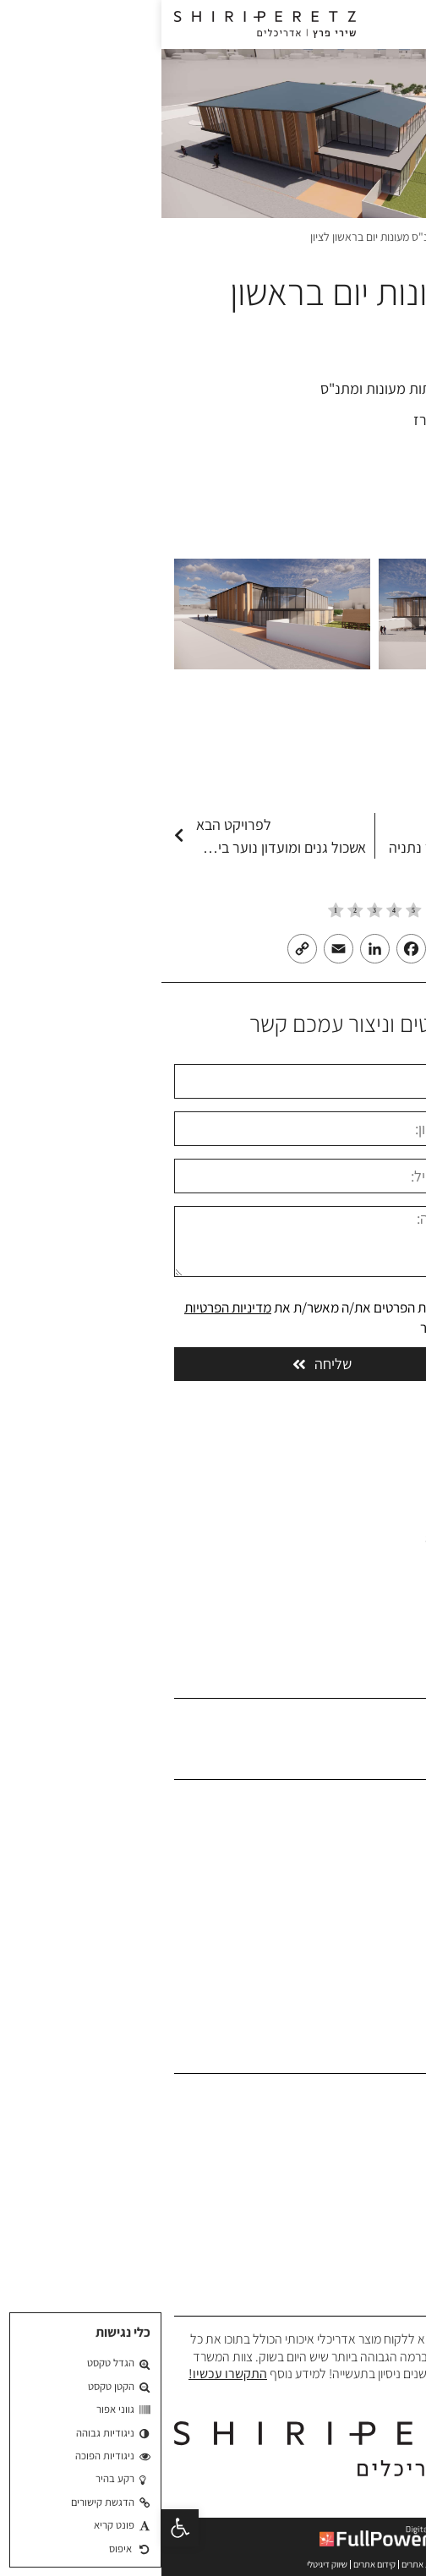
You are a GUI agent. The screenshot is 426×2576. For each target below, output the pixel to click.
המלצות (393, 1906)
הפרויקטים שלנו (374, 1880)
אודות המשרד (379, 1828)
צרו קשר (393, 1958)
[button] (18, 2527)
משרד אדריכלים (377, 236)
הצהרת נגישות (377, 1985)
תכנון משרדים (380, 2122)
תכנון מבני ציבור (375, 2149)
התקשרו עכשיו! (66, 2373)
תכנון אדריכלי (380, 2096)
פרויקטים (310, 236)
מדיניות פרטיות (376, 2010)
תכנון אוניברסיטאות (366, 2200)
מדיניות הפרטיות (66, 1307)
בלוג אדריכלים (378, 1932)
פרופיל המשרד (377, 1855)
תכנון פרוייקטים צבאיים (358, 2226)
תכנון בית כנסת (376, 2253)
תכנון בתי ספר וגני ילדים (355, 2175)
